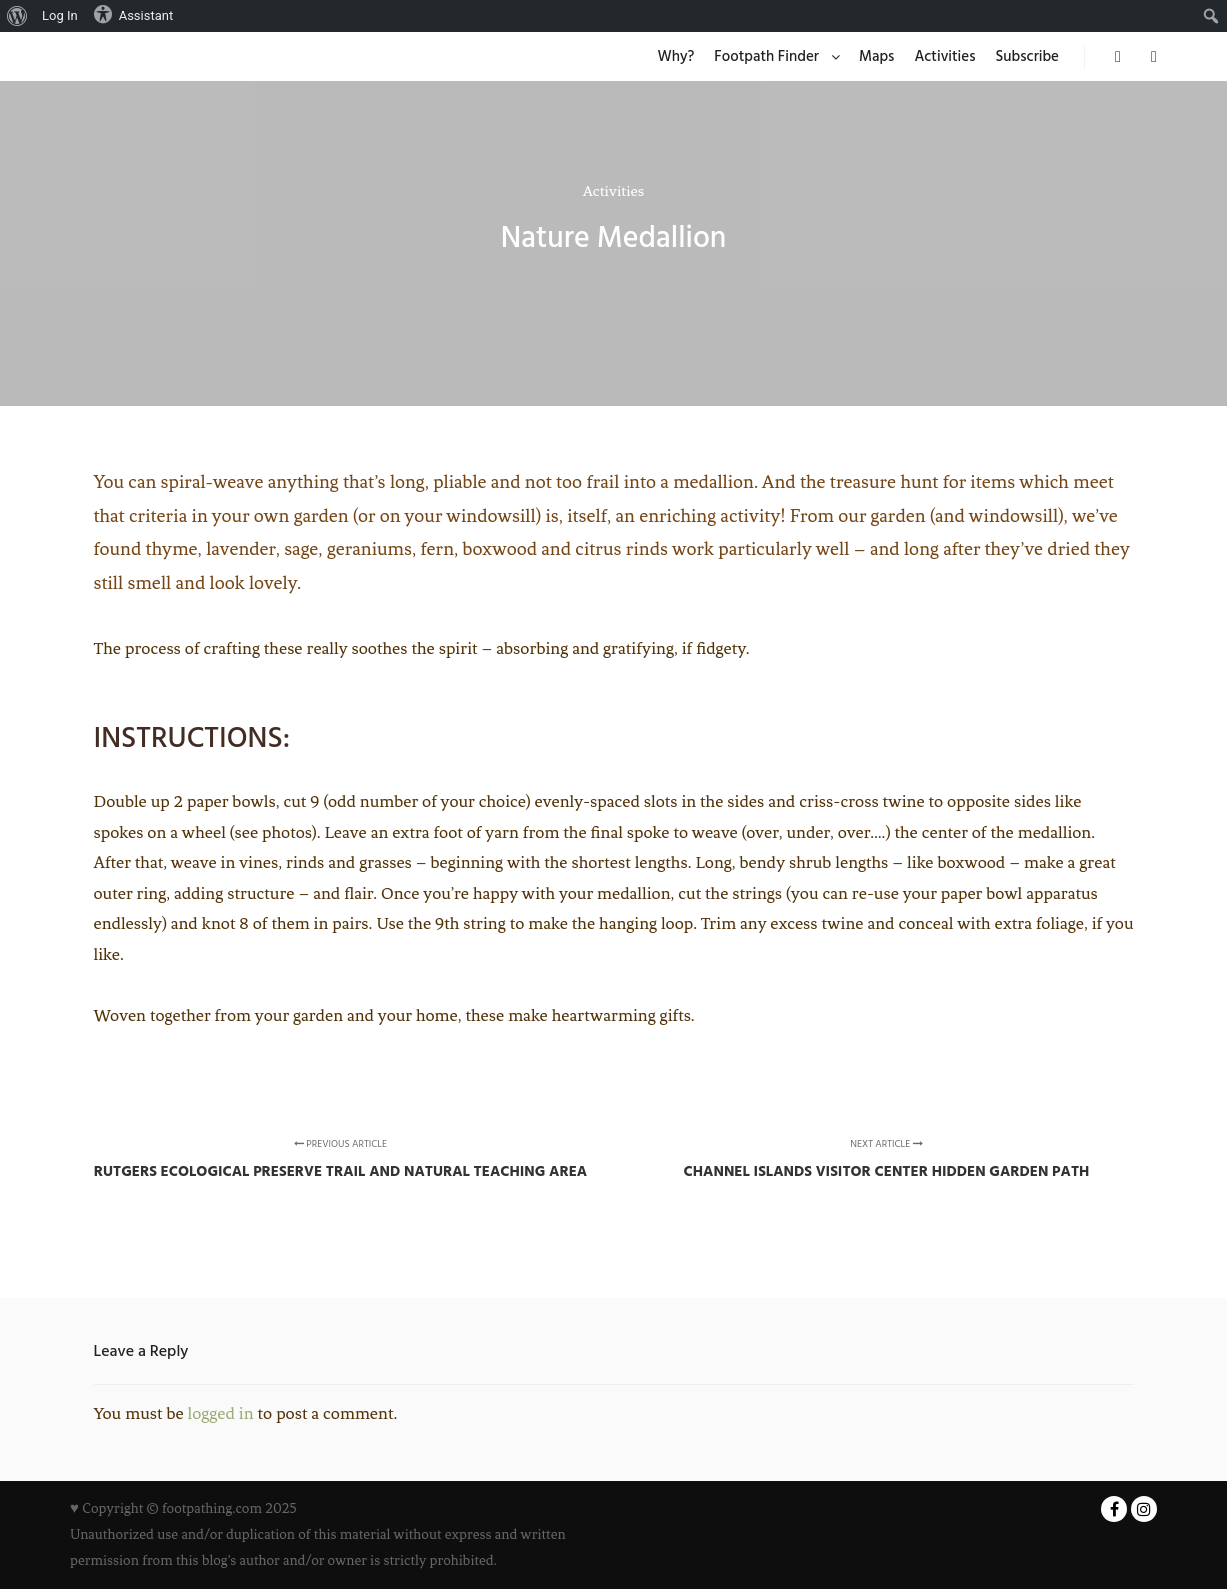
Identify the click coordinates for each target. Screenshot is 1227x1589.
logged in (221, 1413)
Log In (60, 15)
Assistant (133, 14)
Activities (613, 191)
